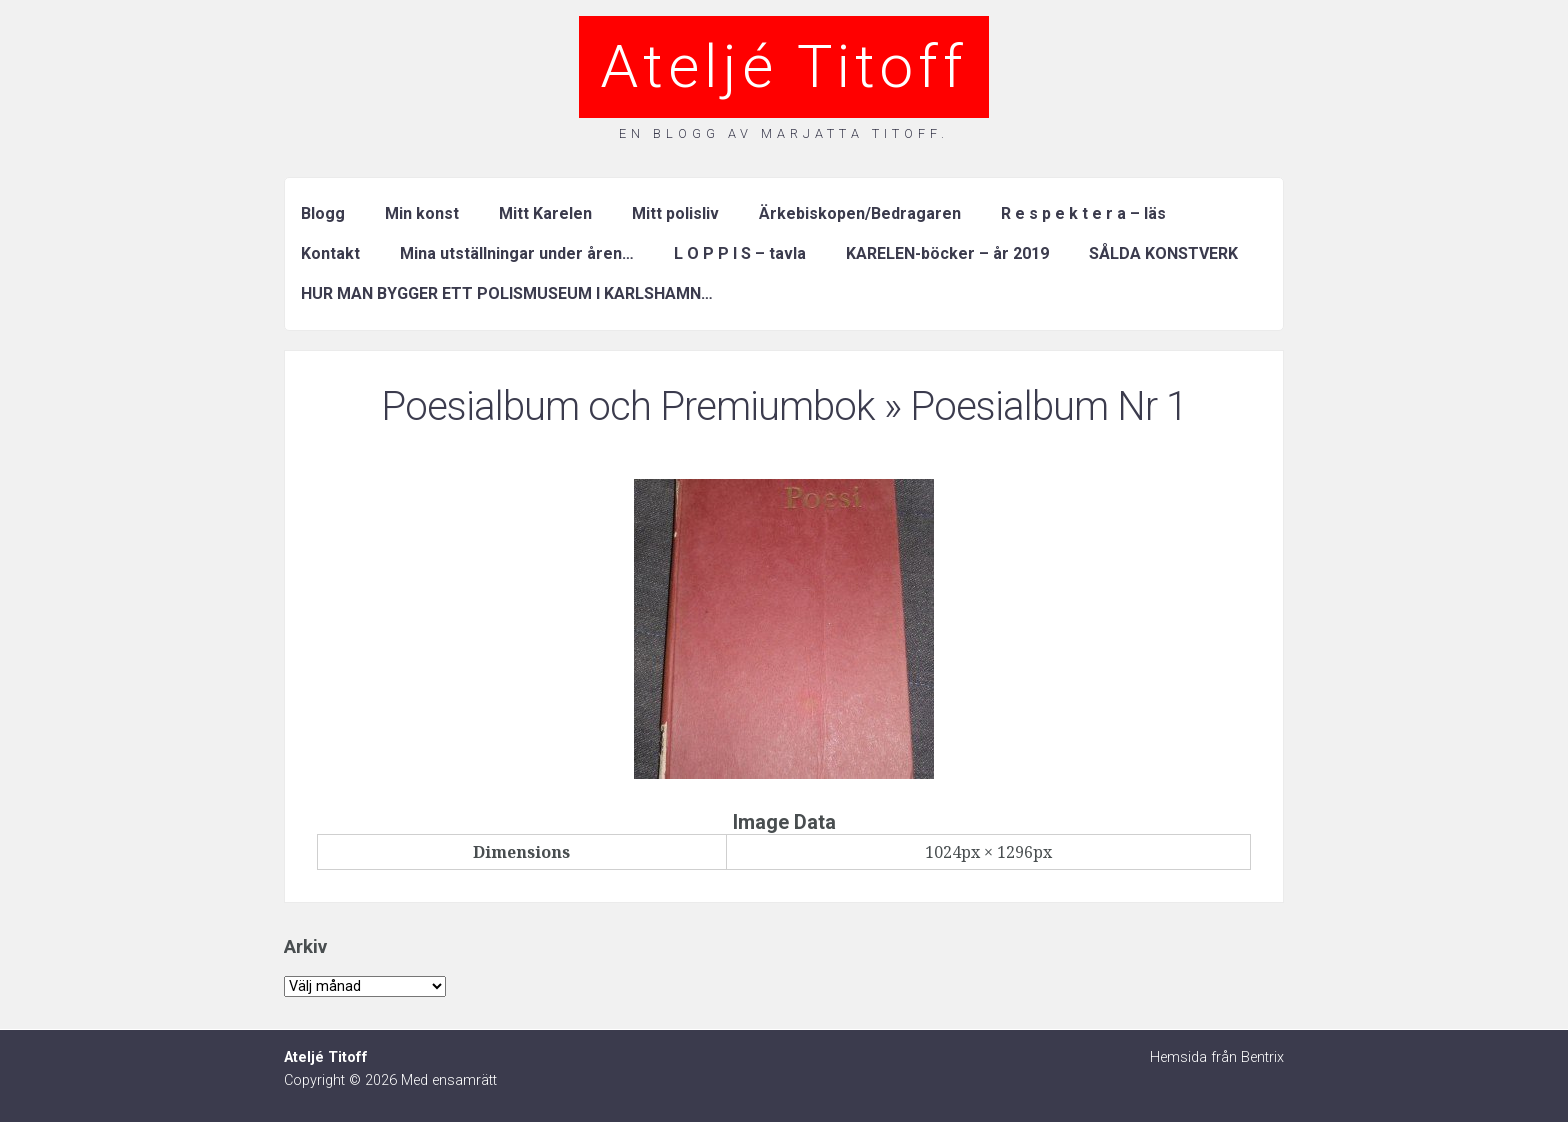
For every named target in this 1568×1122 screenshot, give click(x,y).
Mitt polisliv (675, 213)
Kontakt (330, 253)
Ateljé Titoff (784, 66)
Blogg (323, 213)
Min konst (422, 213)
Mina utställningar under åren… (517, 253)
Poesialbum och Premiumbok (628, 406)
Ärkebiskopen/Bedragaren (860, 213)
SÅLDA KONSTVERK (1163, 253)
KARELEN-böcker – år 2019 (947, 253)
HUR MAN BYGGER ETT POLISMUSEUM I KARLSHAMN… (507, 293)
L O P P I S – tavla (740, 253)
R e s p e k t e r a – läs (1083, 213)
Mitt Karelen (545, 213)
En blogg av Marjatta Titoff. (784, 133)
